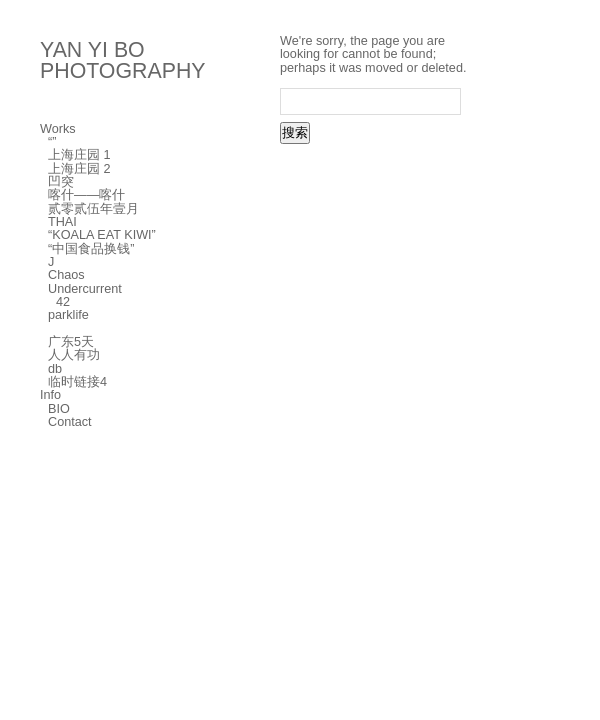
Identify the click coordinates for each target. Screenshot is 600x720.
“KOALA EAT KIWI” (102, 235)
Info (50, 395)
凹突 (61, 182)
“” (52, 142)
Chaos (66, 275)
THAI (62, 222)
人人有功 (74, 355)
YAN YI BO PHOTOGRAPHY (123, 60)
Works (58, 129)
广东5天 (71, 342)
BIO (59, 409)
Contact (70, 422)
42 (63, 302)
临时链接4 (77, 382)
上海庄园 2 (79, 169)
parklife (68, 315)
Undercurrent (85, 289)
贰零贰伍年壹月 (93, 209)
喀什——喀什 (86, 195)
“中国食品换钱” (91, 249)
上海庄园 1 (79, 155)
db (55, 369)
